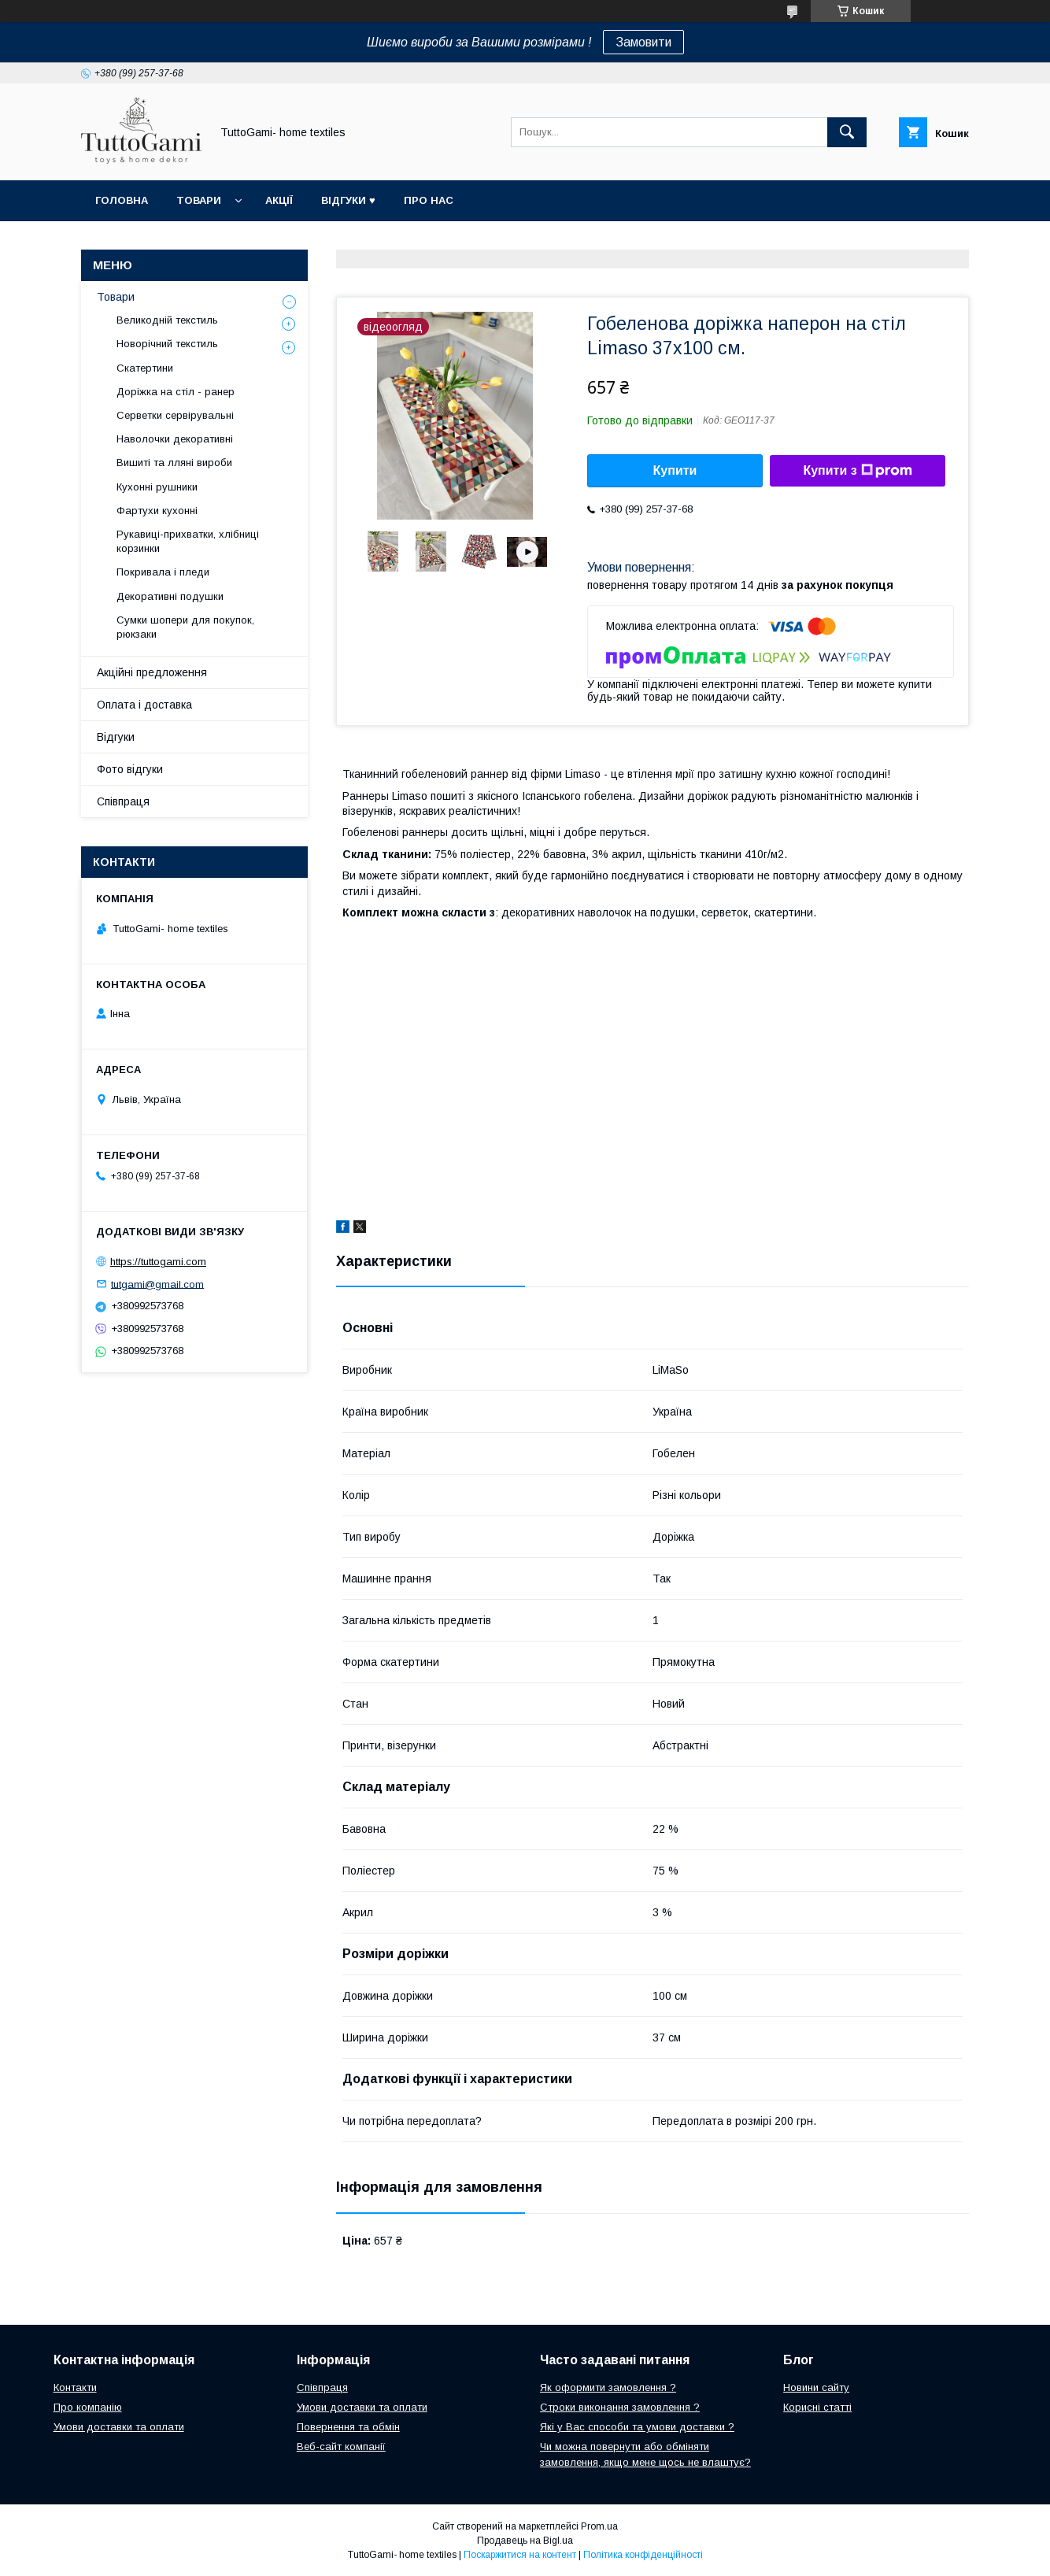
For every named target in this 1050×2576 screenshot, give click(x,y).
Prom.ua (599, 2526)
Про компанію (88, 2407)
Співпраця (123, 801)
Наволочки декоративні (174, 439)
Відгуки (116, 737)
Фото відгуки (130, 769)
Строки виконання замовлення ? (620, 2407)
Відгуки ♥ (348, 200)
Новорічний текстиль (167, 344)
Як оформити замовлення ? (608, 2387)
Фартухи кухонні (157, 510)
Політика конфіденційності (643, 2554)
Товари (198, 200)
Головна (121, 200)
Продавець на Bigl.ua (525, 2540)
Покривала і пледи (162, 572)
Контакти (75, 2387)
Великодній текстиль (167, 320)
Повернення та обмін (348, 2427)
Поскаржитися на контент (520, 2554)
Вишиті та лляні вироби (174, 462)
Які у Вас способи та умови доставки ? (637, 2427)
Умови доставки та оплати (119, 2427)
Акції (279, 200)
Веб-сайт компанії (341, 2446)
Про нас (428, 200)
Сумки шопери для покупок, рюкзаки (185, 627)
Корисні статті (817, 2407)
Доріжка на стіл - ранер (175, 392)
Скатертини (144, 368)
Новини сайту (816, 2387)
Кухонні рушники (157, 487)
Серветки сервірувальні (175, 415)
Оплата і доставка (144, 704)
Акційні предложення (152, 672)
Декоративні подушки (170, 596)
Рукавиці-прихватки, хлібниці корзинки (187, 541)
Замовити (643, 42)
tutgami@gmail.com (157, 1284)
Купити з (857, 471)
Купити (675, 470)
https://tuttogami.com (158, 1262)
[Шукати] (847, 132)
